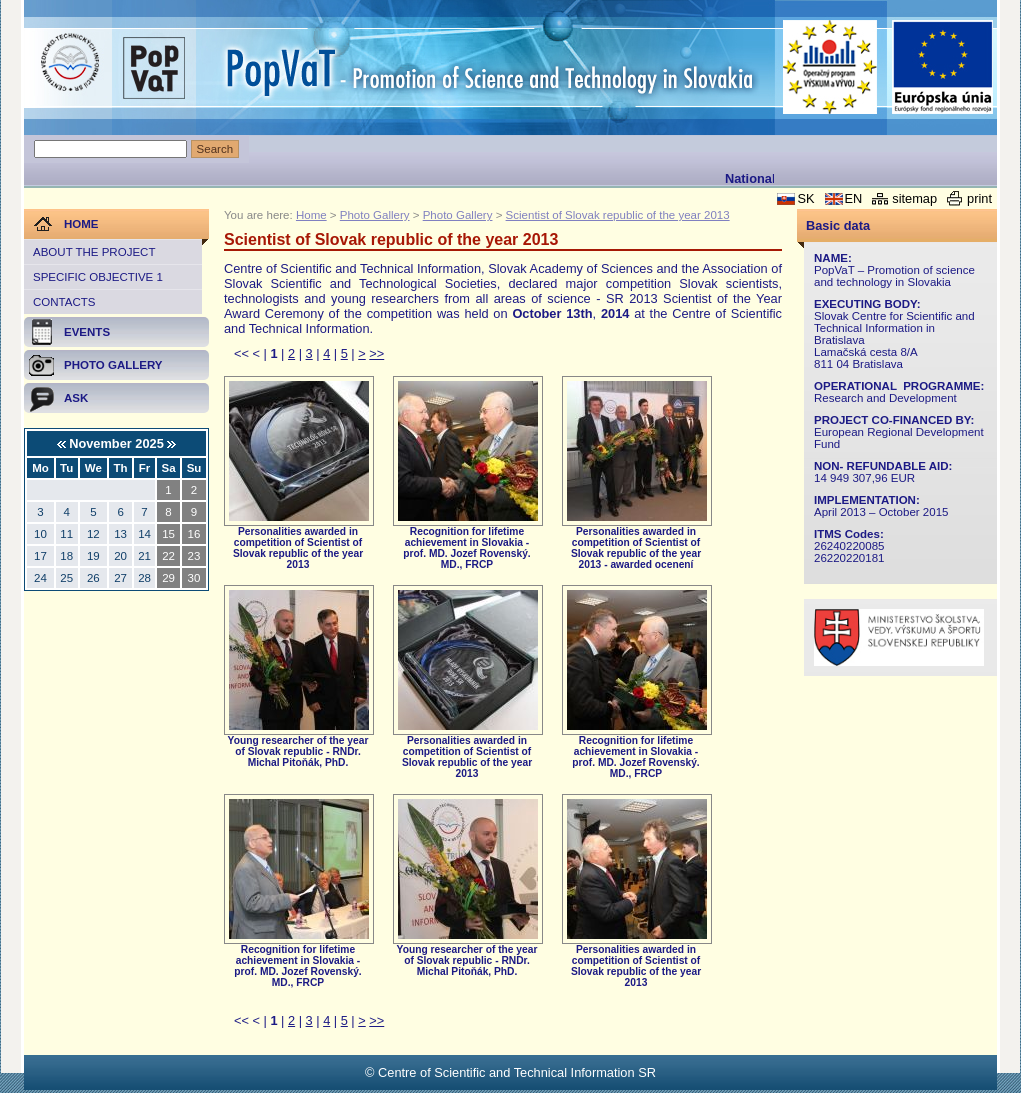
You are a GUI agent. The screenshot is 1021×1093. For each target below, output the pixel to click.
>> (376, 353)
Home (311, 215)
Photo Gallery (375, 215)
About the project (94, 252)
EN (854, 198)
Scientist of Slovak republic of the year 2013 (618, 215)
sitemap (914, 198)
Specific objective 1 (98, 277)
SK (805, 198)
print (979, 198)
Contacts (64, 302)
